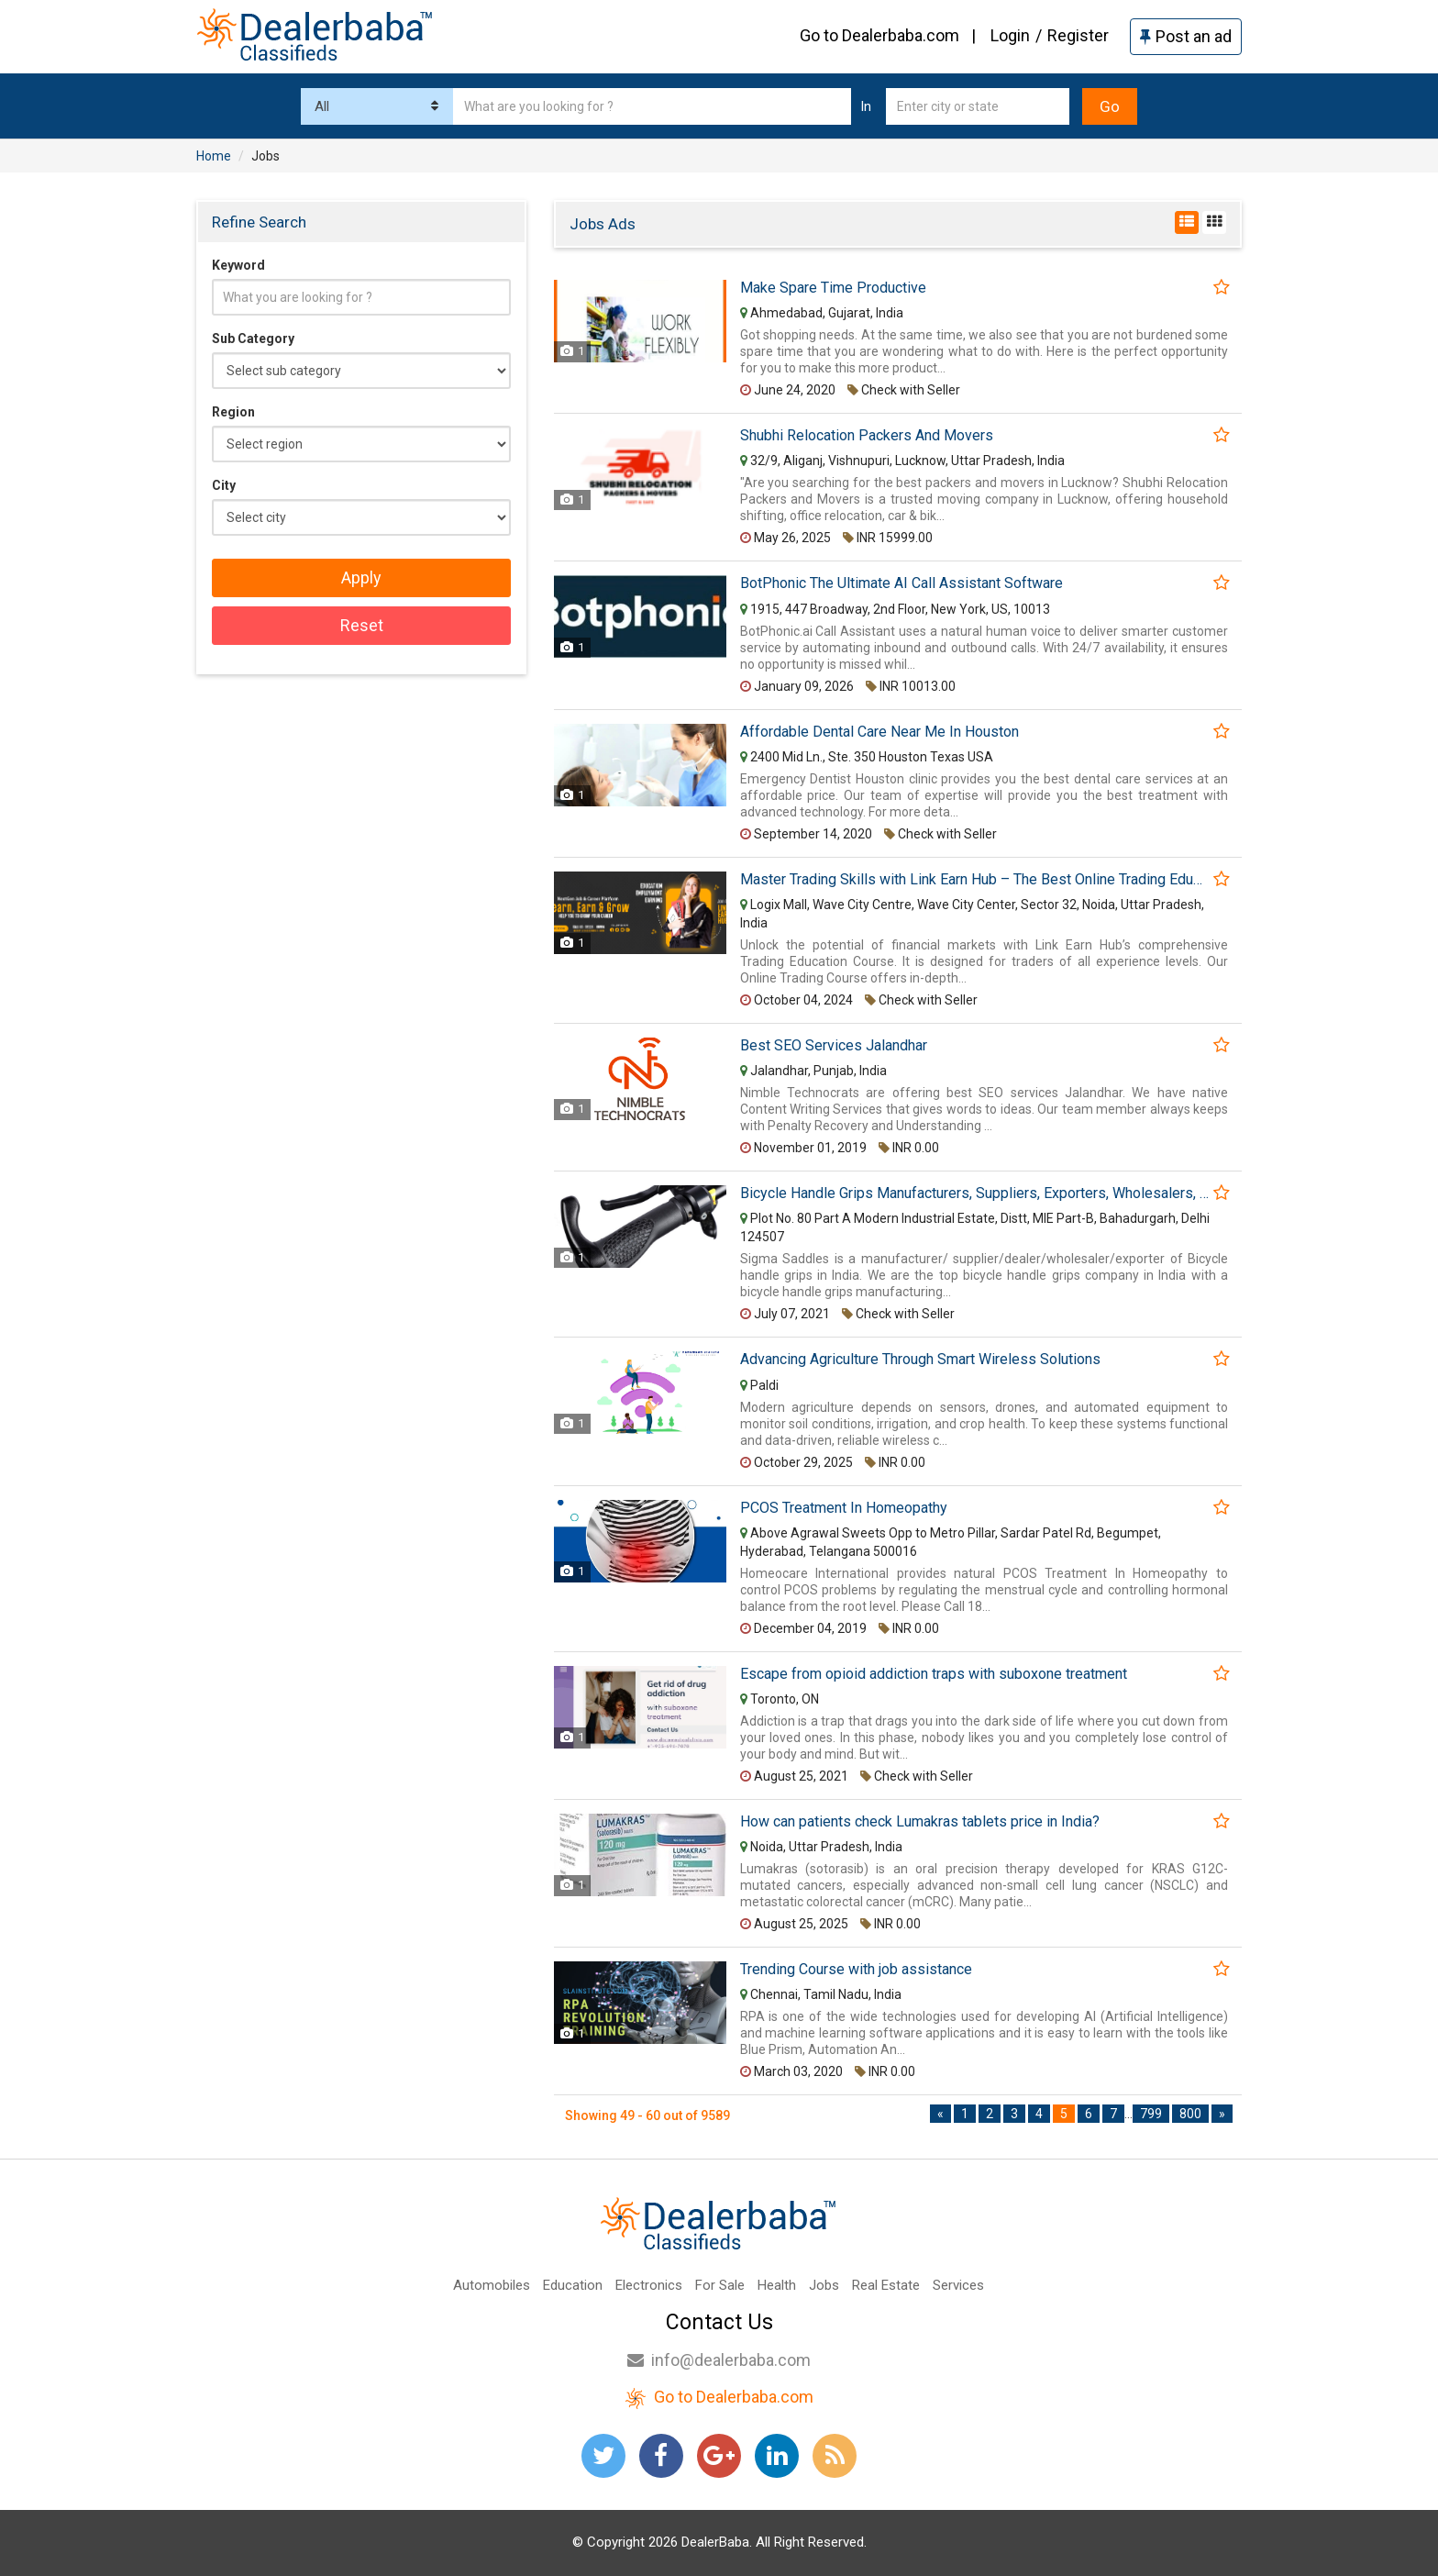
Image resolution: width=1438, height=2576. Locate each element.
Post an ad (1186, 36)
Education (573, 2285)
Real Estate (886, 2285)
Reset (361, 625)
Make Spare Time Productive (833, 288)
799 (1151, 2113)
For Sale (720, 2285)
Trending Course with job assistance (856, 1969)
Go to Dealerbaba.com (879, 35)
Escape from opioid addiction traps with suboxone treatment (933, 1674)
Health (777, 2285)
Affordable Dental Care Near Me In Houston (879, 732)
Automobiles (491, 2285)
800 (1190, 2113)
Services (958, 2285)
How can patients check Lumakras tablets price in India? (920, 1822)
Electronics (648, 2285)
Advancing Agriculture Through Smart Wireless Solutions (920, 1359)
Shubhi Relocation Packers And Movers (866, 435)
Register (1078, 35)
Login (1010, 35)
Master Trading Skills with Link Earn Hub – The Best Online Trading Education (974, 880)
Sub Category (253, 338)
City (224, 485)
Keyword (238, 265)
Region (233, 412)
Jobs (824, 2285)
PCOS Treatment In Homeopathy (843, 1508)
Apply (361, 577)
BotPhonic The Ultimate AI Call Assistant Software (901, 583)
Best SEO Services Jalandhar (833, 1046)
